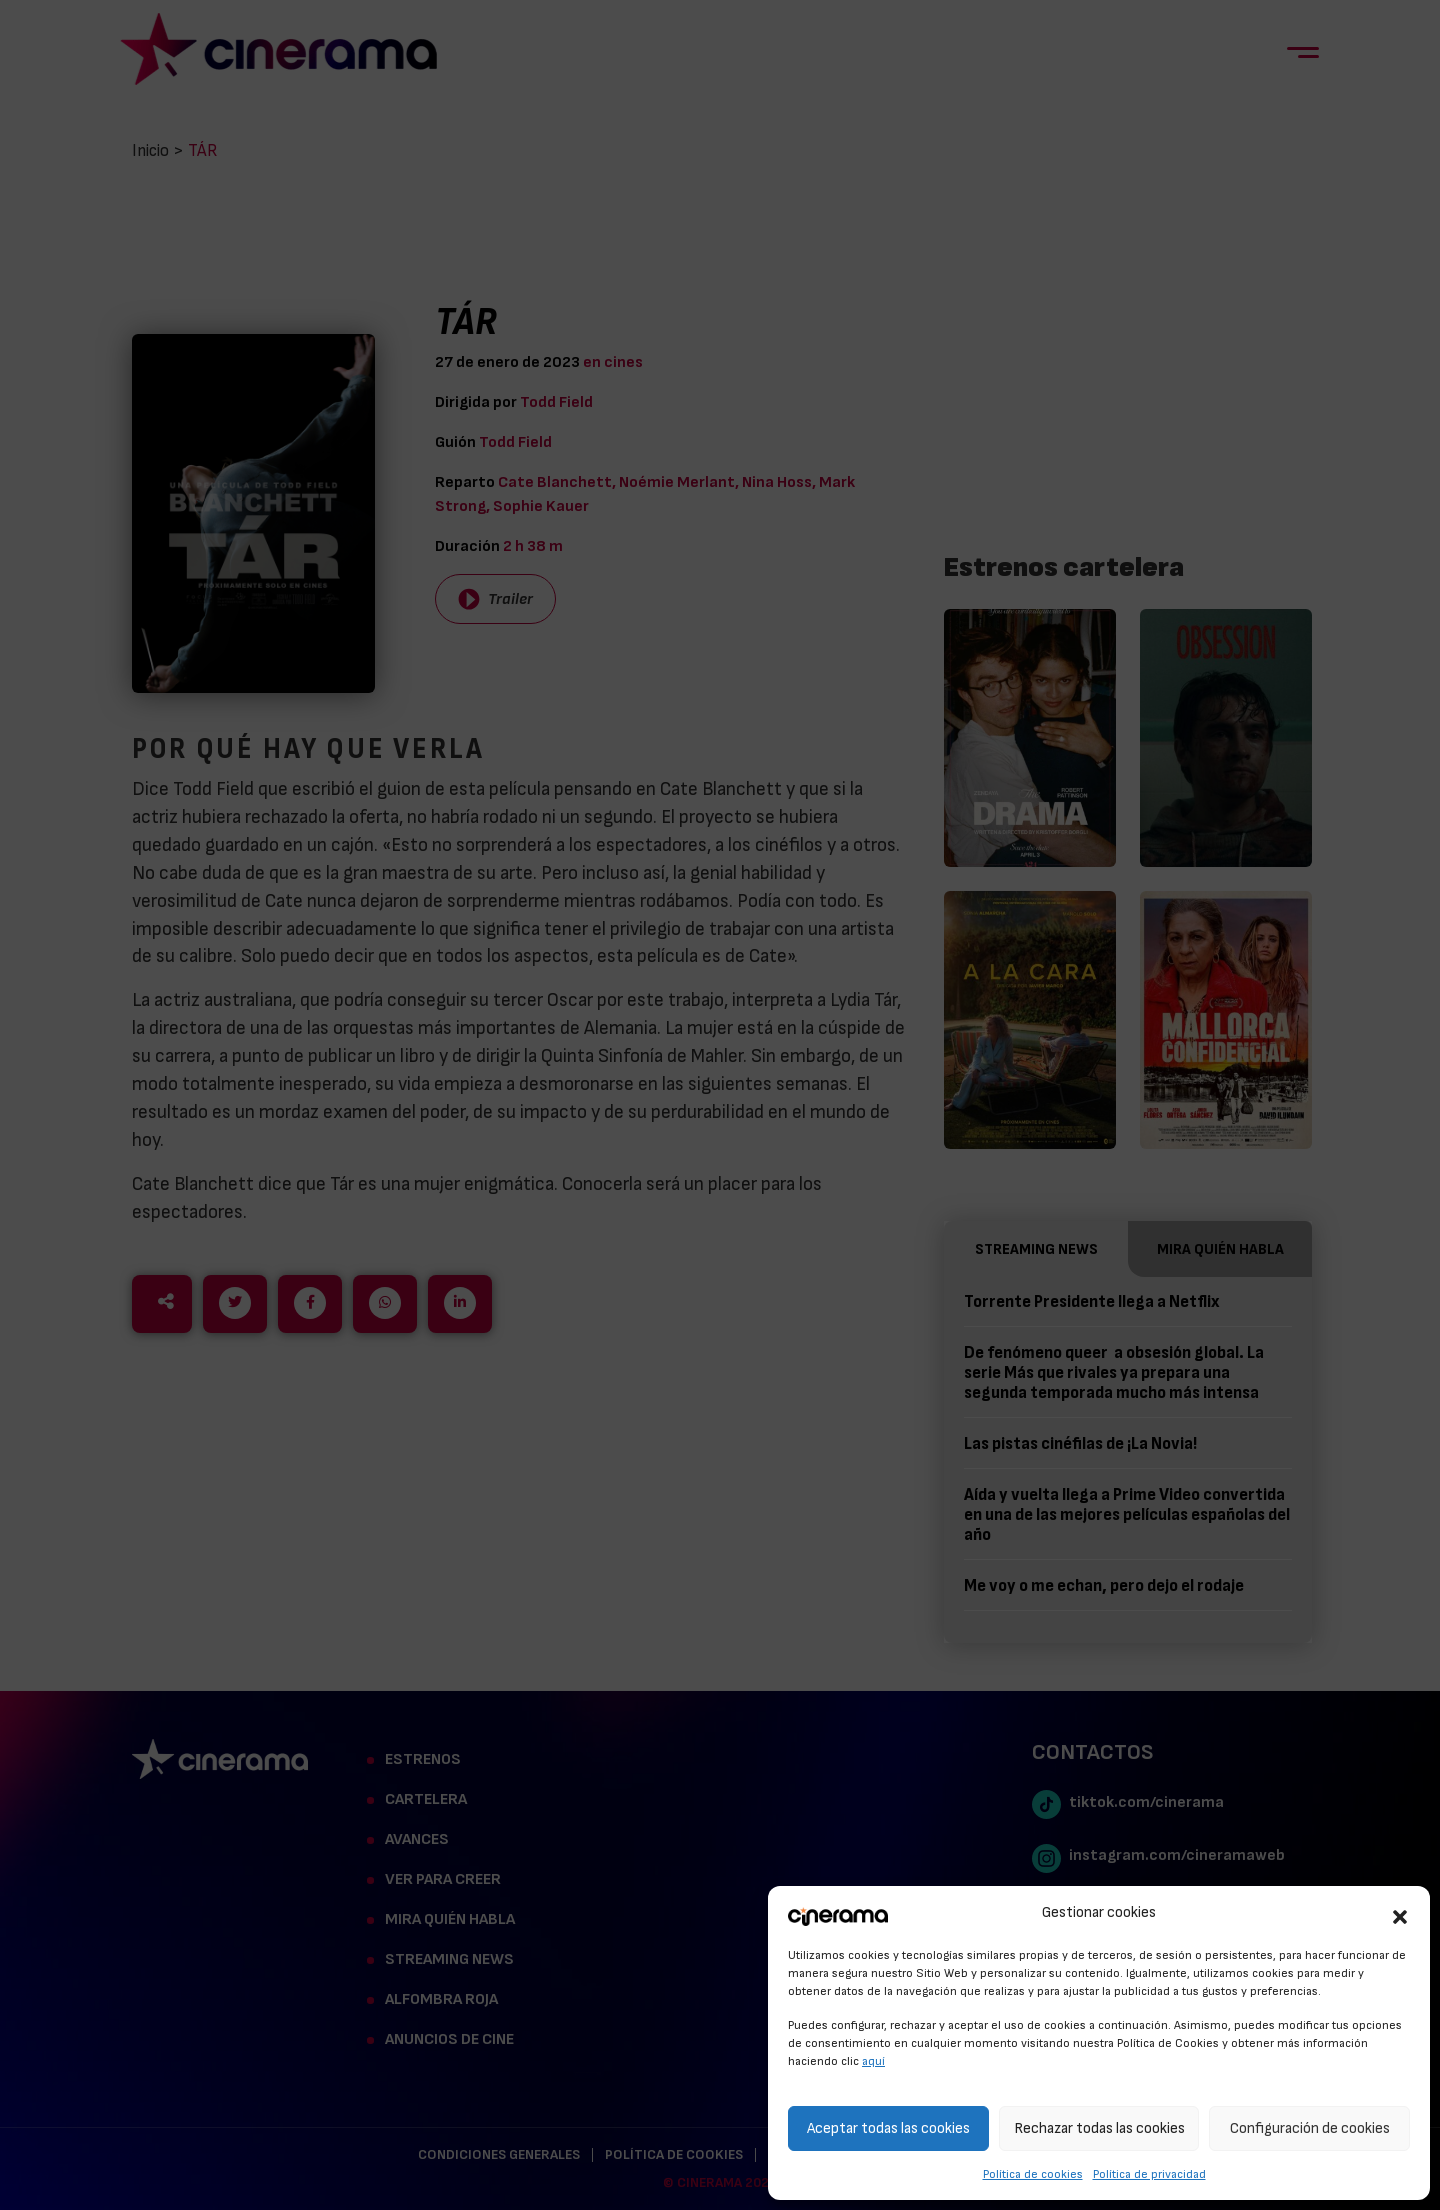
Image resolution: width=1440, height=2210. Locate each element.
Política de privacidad (1149, 2174)
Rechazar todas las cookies (1099, 2128)
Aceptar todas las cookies (888, 2128)
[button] (1400, 1914)
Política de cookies (1033, 2174)
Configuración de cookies (1310, 2128)
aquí (873, 2061)
